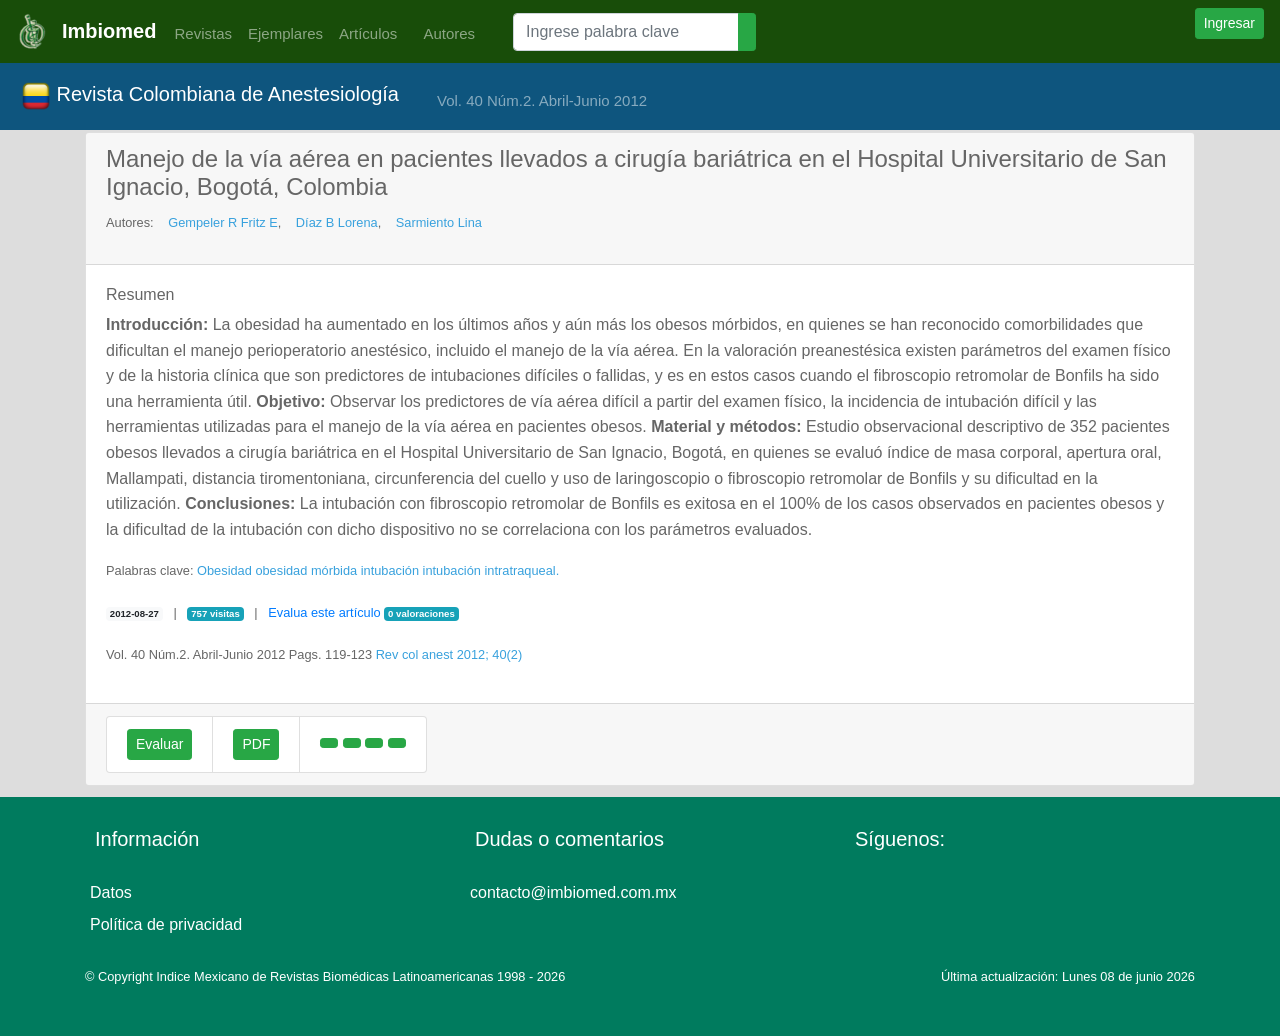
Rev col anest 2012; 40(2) (449, 654)
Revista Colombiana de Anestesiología (210, 96)
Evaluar (159, 744)
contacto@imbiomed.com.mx (573, 892)
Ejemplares (285, 33)
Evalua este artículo (324, 612)
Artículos (368, 33)
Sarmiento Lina (439, 222)
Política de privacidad (166, 924)
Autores (444, 33)
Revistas (198, 33)
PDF (256, 744)
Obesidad (224, 570)
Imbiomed (109, 31)
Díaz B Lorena (337, 222)
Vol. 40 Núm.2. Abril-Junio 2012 (542, 100)
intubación (390, 570)
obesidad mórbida (306, 570)
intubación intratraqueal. (491, 570)
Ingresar (1229, 23)
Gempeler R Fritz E (223, 222)
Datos (111, 892)
